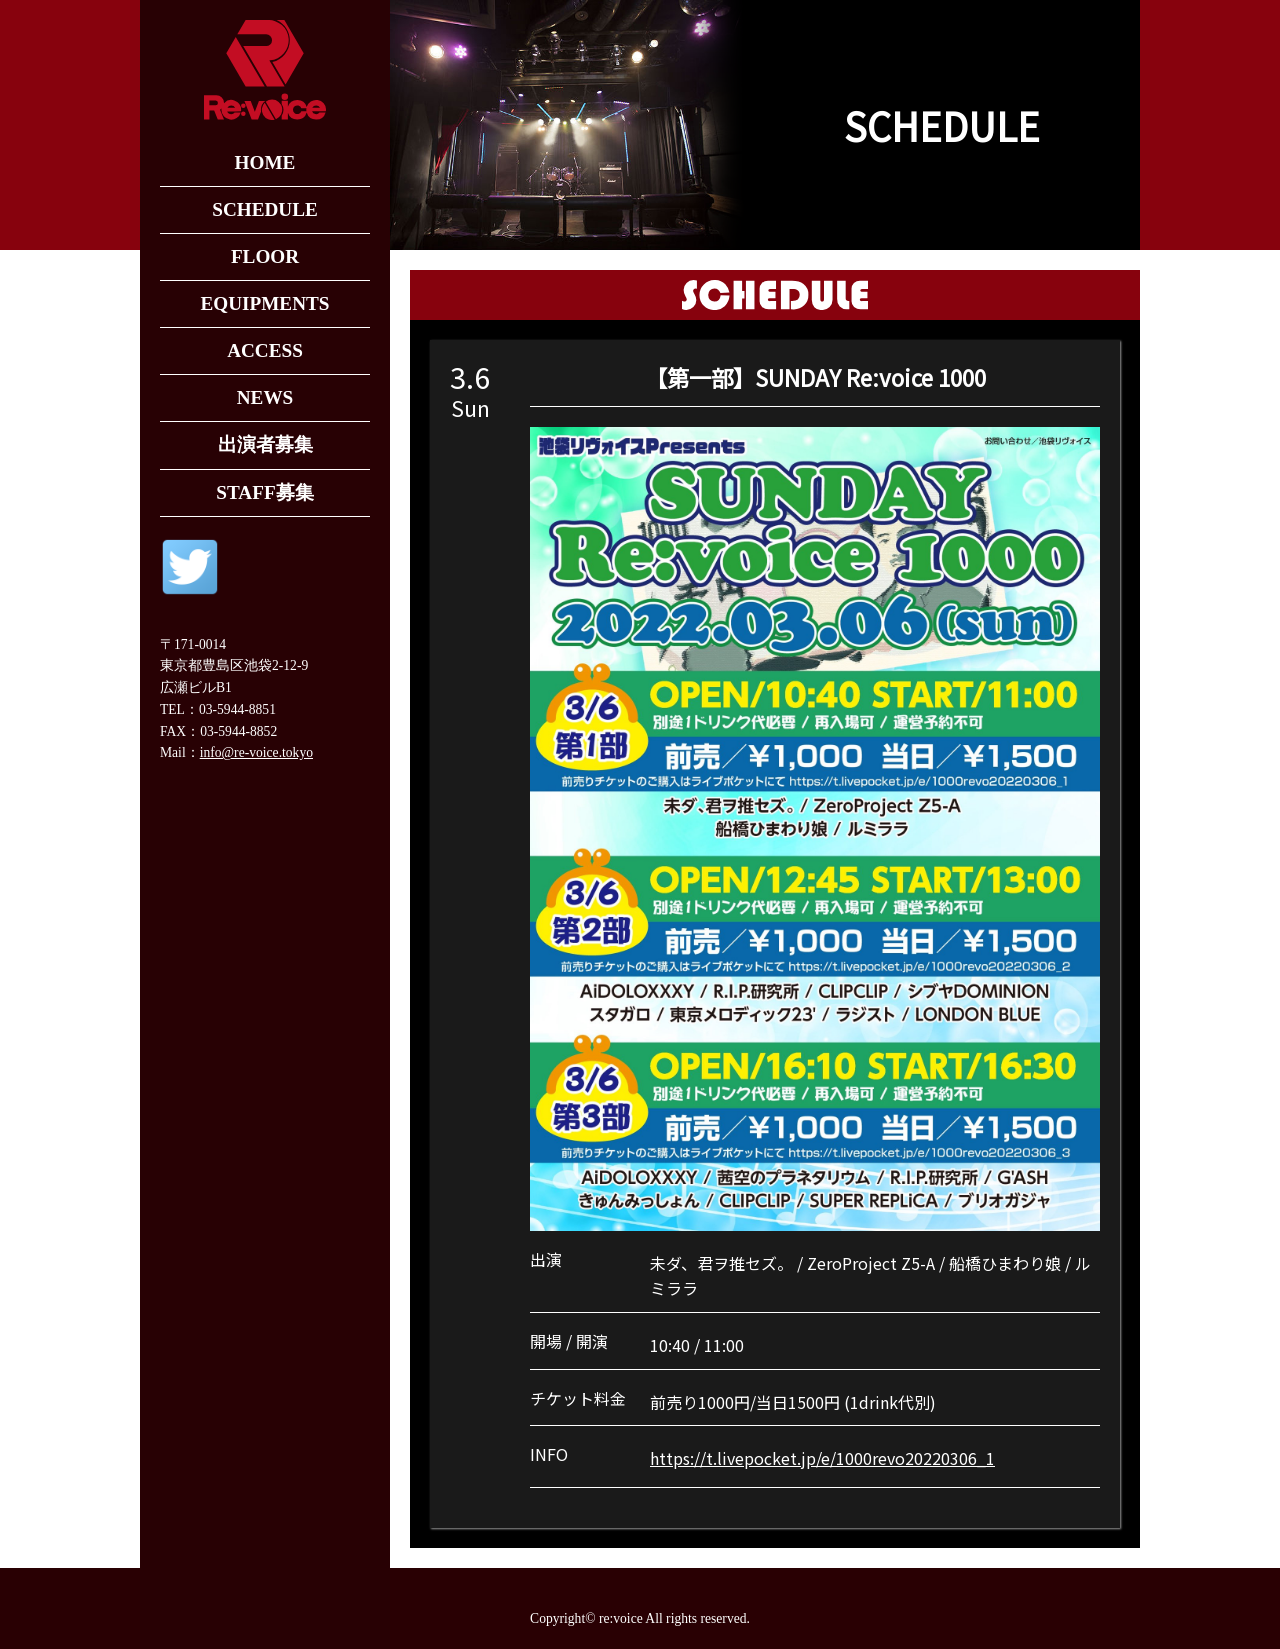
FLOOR (265, 256)
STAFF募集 (264, 492)
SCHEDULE (265, 209)
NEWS (265, 397)
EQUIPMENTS (264, 303)
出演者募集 (265, 444)
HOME (265, 162)
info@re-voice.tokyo (256, 752)
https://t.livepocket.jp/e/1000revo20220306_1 (822, 1458)
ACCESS (265, 350)
